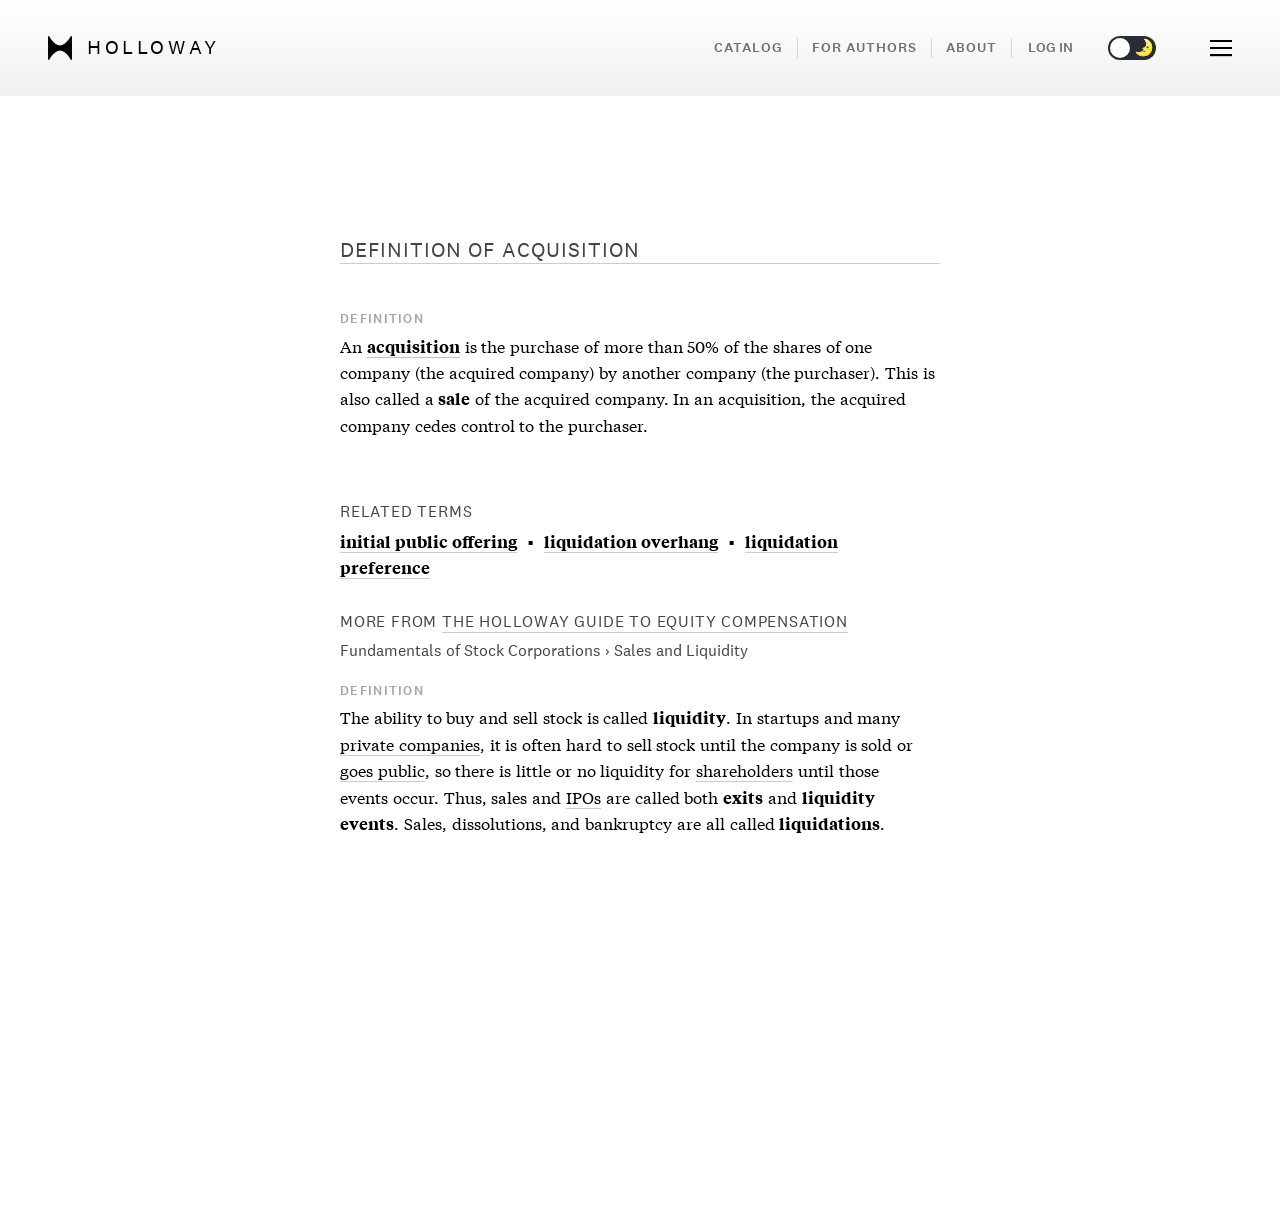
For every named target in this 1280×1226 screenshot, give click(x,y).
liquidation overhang (631, 541)
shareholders (744, 769)
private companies (410, 743)
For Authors (864, 47)
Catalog (748, 47)
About (971, 47)
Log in (1050, 47)
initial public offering (428, 541)
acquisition (413, 346)
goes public (382, 769)
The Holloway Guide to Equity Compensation (645, 621)
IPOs (583, 796)
